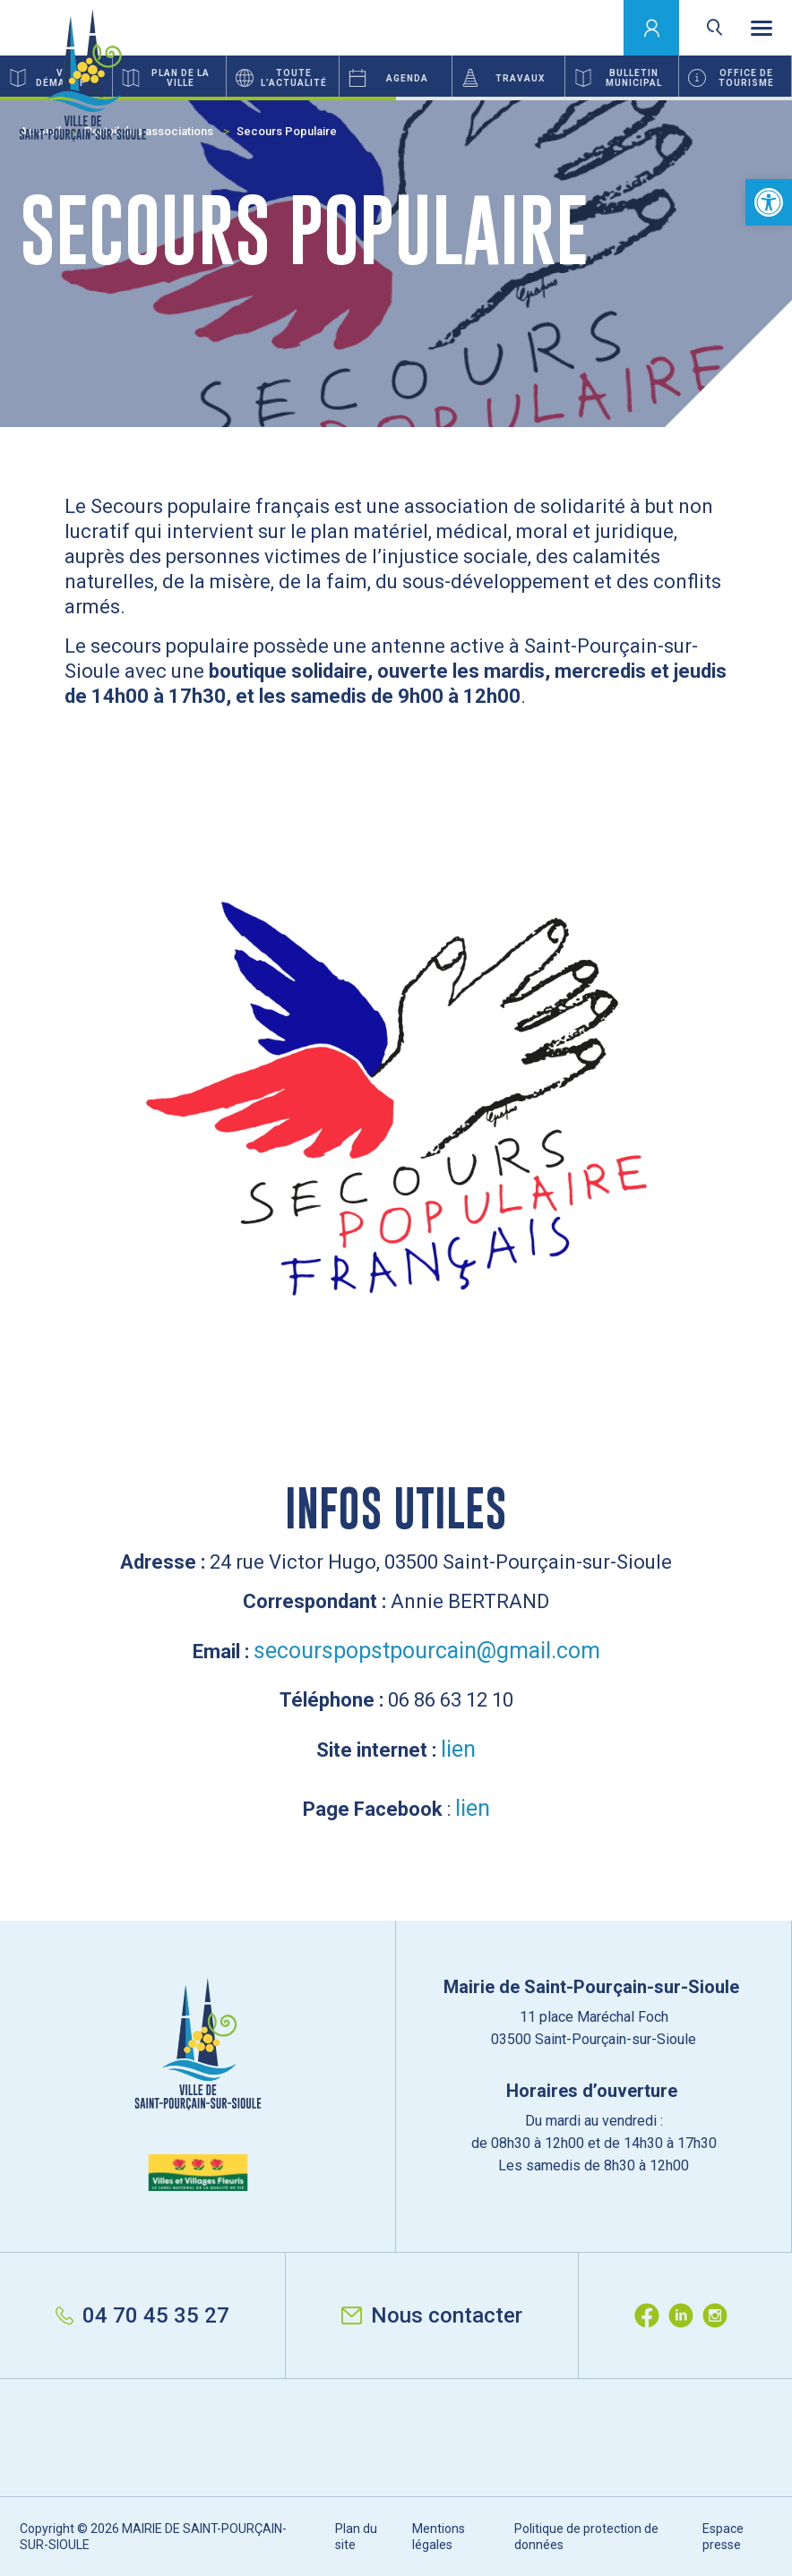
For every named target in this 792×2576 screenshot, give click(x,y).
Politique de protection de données (586, 2536)
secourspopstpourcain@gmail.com (427, 1651)
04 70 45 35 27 (142, 2315)
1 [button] (198, 98)
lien (458, 1749)
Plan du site (356, 2536)
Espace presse (723, 2536)
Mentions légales (438, 2536)
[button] (768, 202)
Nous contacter (431, 2315)
